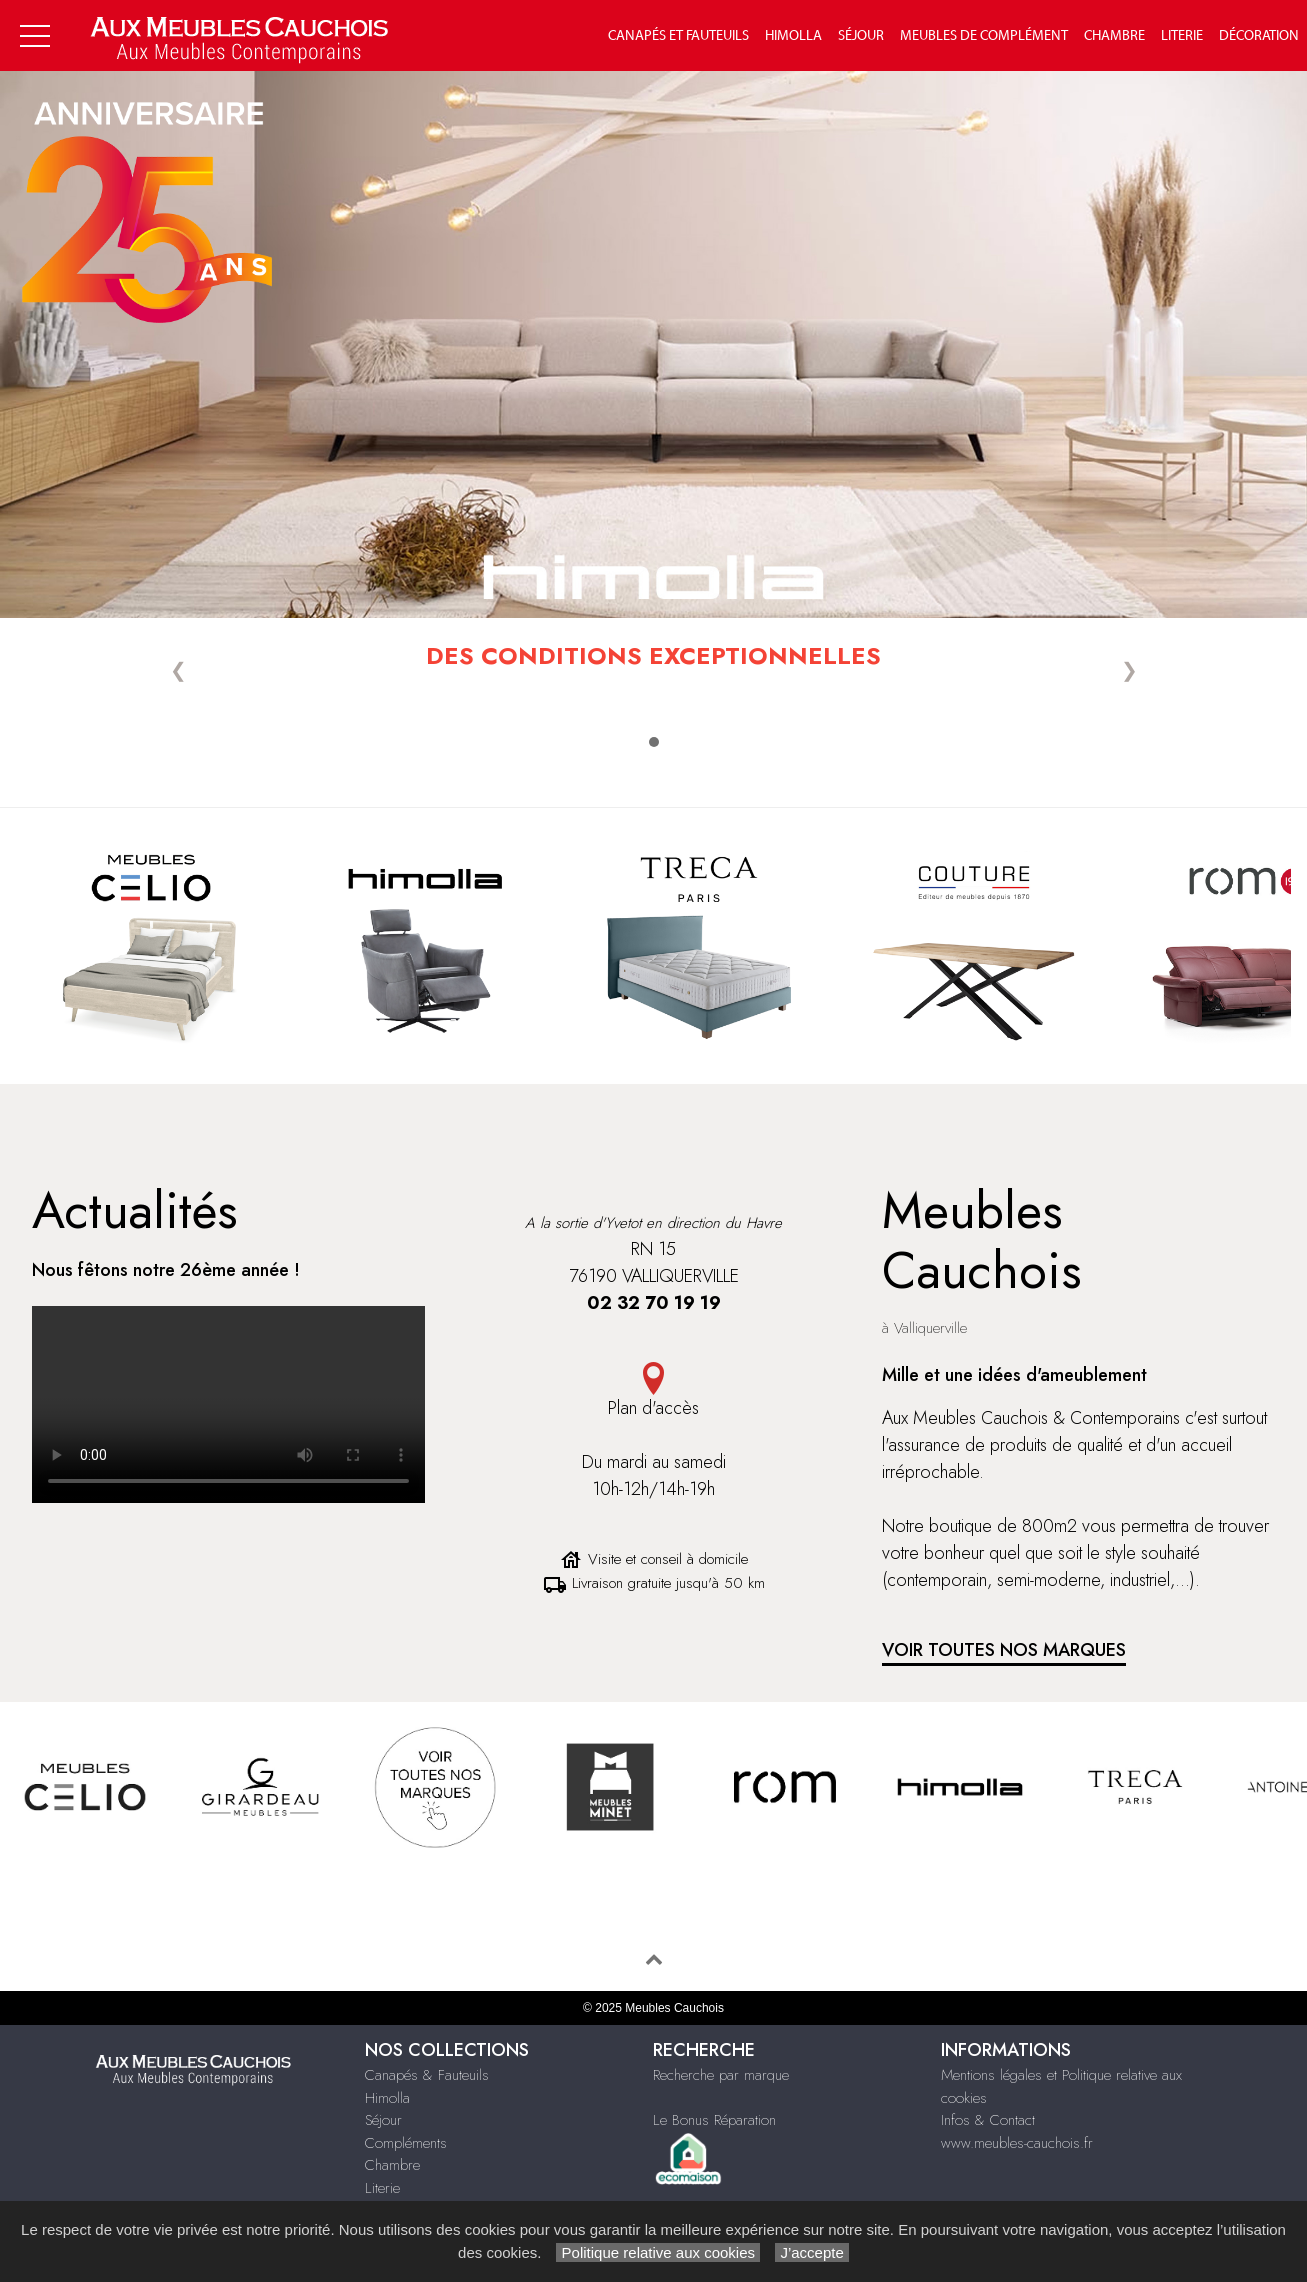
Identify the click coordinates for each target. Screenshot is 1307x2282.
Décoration (1259, 36)
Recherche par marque (721, 2075)
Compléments (406, 2143)
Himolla (793, 36)
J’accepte (812, 2252)
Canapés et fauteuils (678, 36)
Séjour (861, 36)
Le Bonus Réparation (714, 2120)
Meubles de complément (984, 36)
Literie (1182, 36)
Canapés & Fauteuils (427, 2075)
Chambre (1114, 36)
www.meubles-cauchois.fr (1017, 2143)
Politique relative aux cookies (658, 2252)
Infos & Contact (988, 2120)
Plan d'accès (653, 1408)
